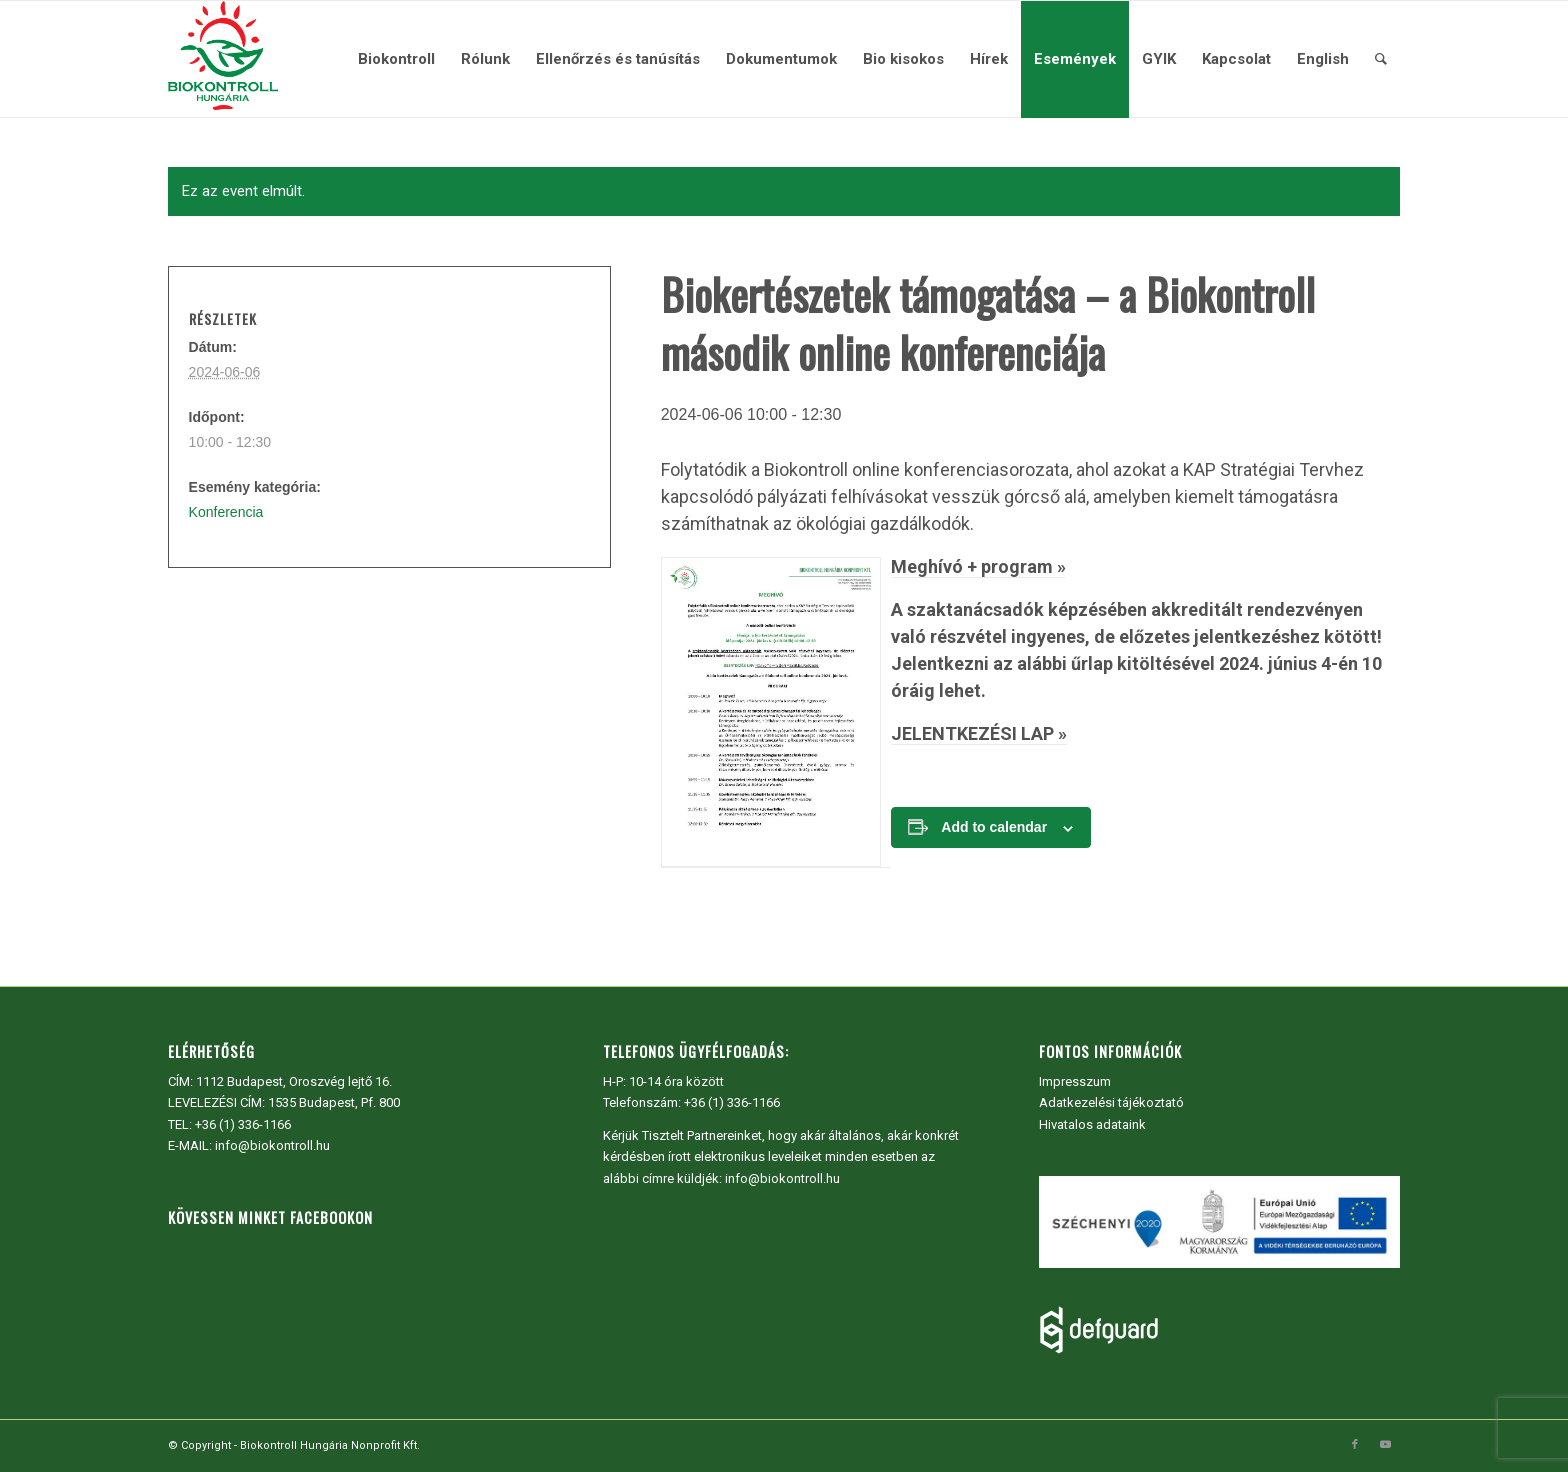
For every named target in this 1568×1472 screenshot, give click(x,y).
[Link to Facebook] (1355, 1445)
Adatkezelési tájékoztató (1111, 1102)
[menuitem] (396, 59)
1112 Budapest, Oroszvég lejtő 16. (294, 1081)
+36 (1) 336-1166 (243, 1124)
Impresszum (1075, 1081)
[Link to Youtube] (1385, 1445)
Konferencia (226, 512)
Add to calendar (994, 827)
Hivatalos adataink (1092, 1124)
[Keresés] (1381, 59)
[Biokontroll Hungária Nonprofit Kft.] (223, 59)
